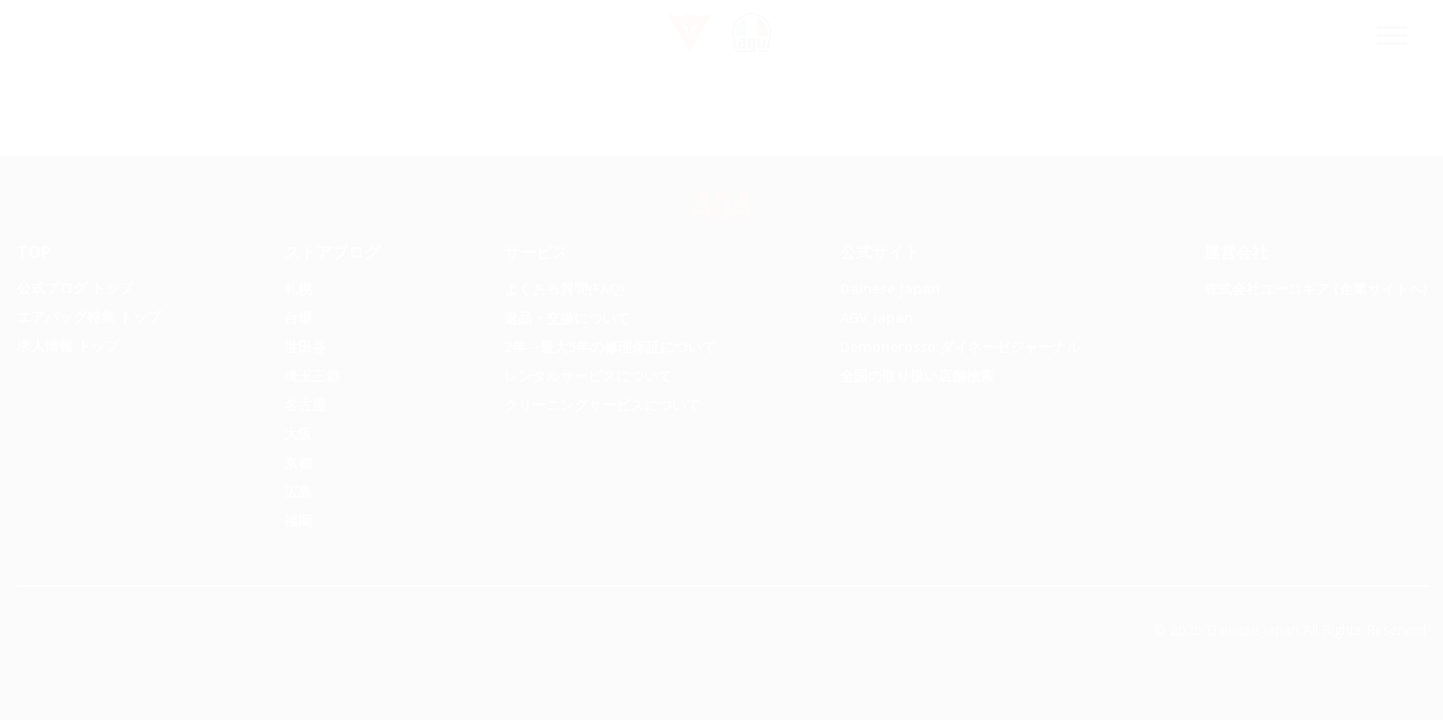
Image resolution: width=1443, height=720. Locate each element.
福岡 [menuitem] (298, 520)
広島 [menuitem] (298, 491)
